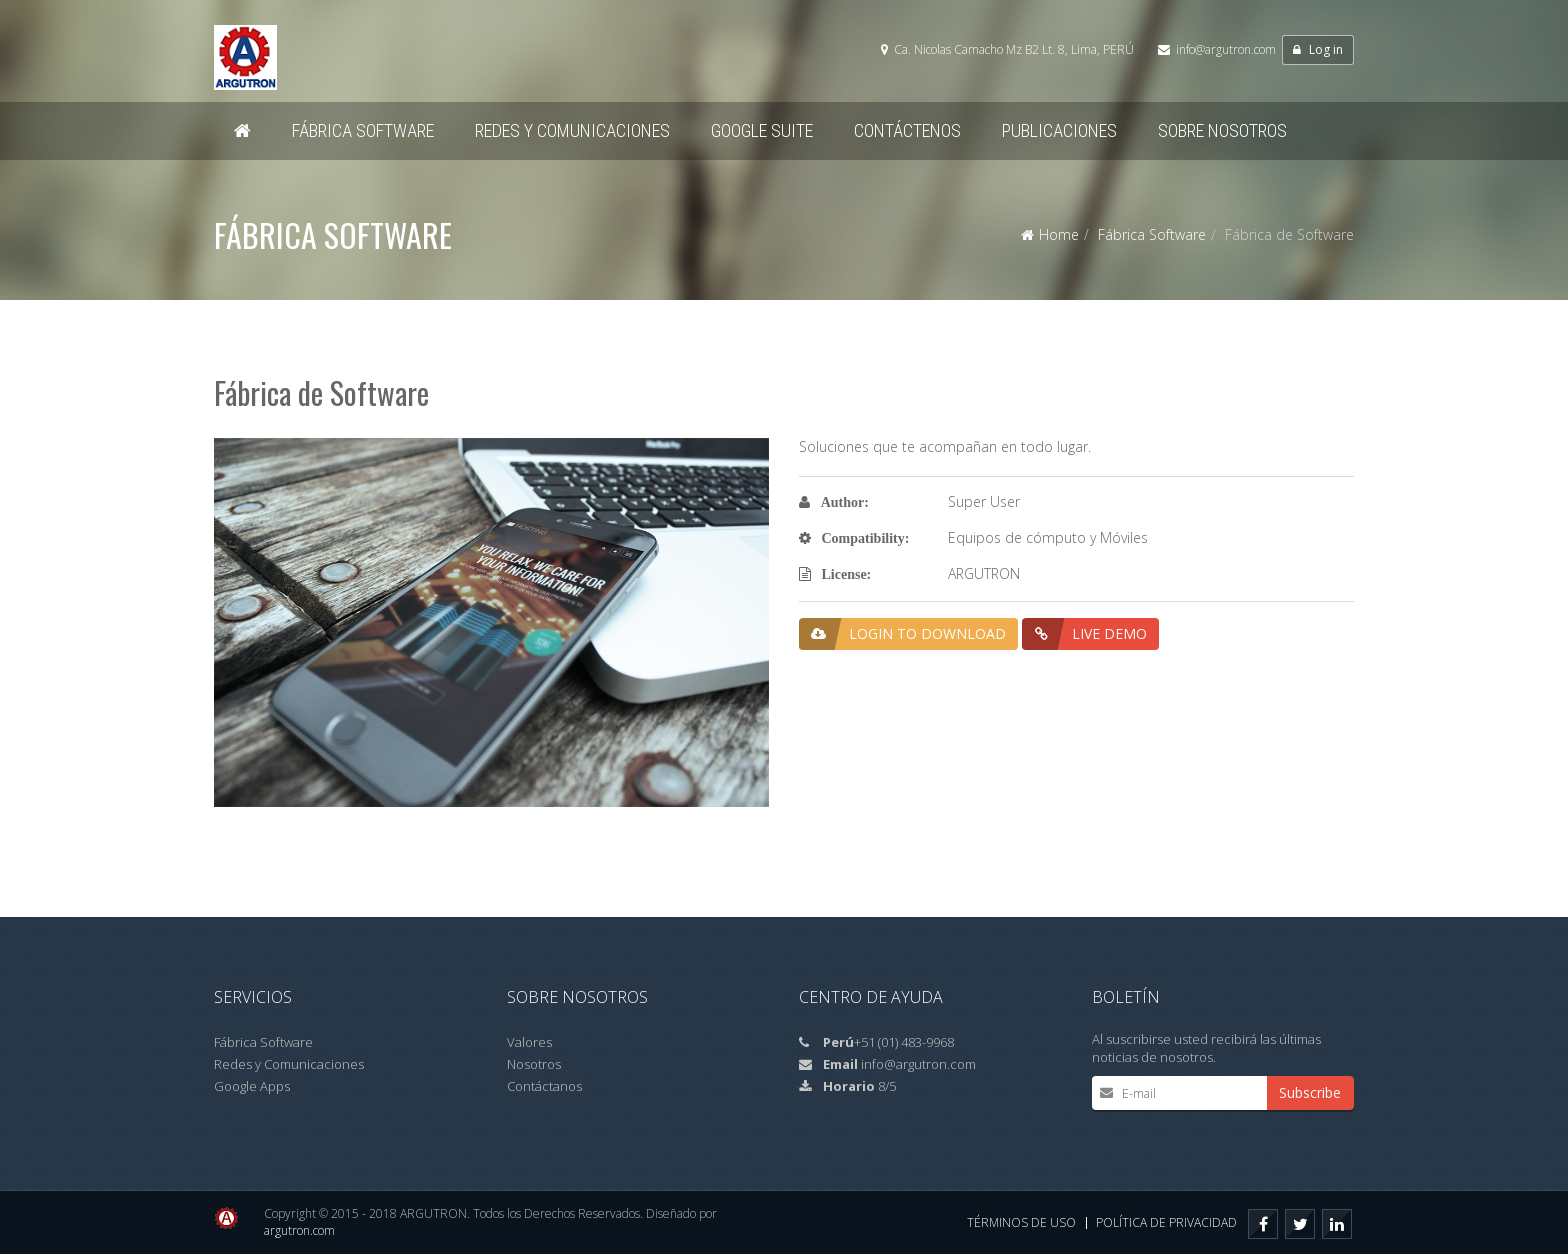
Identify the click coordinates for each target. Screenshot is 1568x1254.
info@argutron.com (1226, 49)
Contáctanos (544, 1086)
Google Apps (252, 1086)
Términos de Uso (1021, 1222)
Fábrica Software (1152, 234)
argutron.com (299, 1230)
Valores (529, 1042)
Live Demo (1084, 634)
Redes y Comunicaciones (289, 1064)
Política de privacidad (1166, 1222)
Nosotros (534, 1064)
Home (1059, 234)
